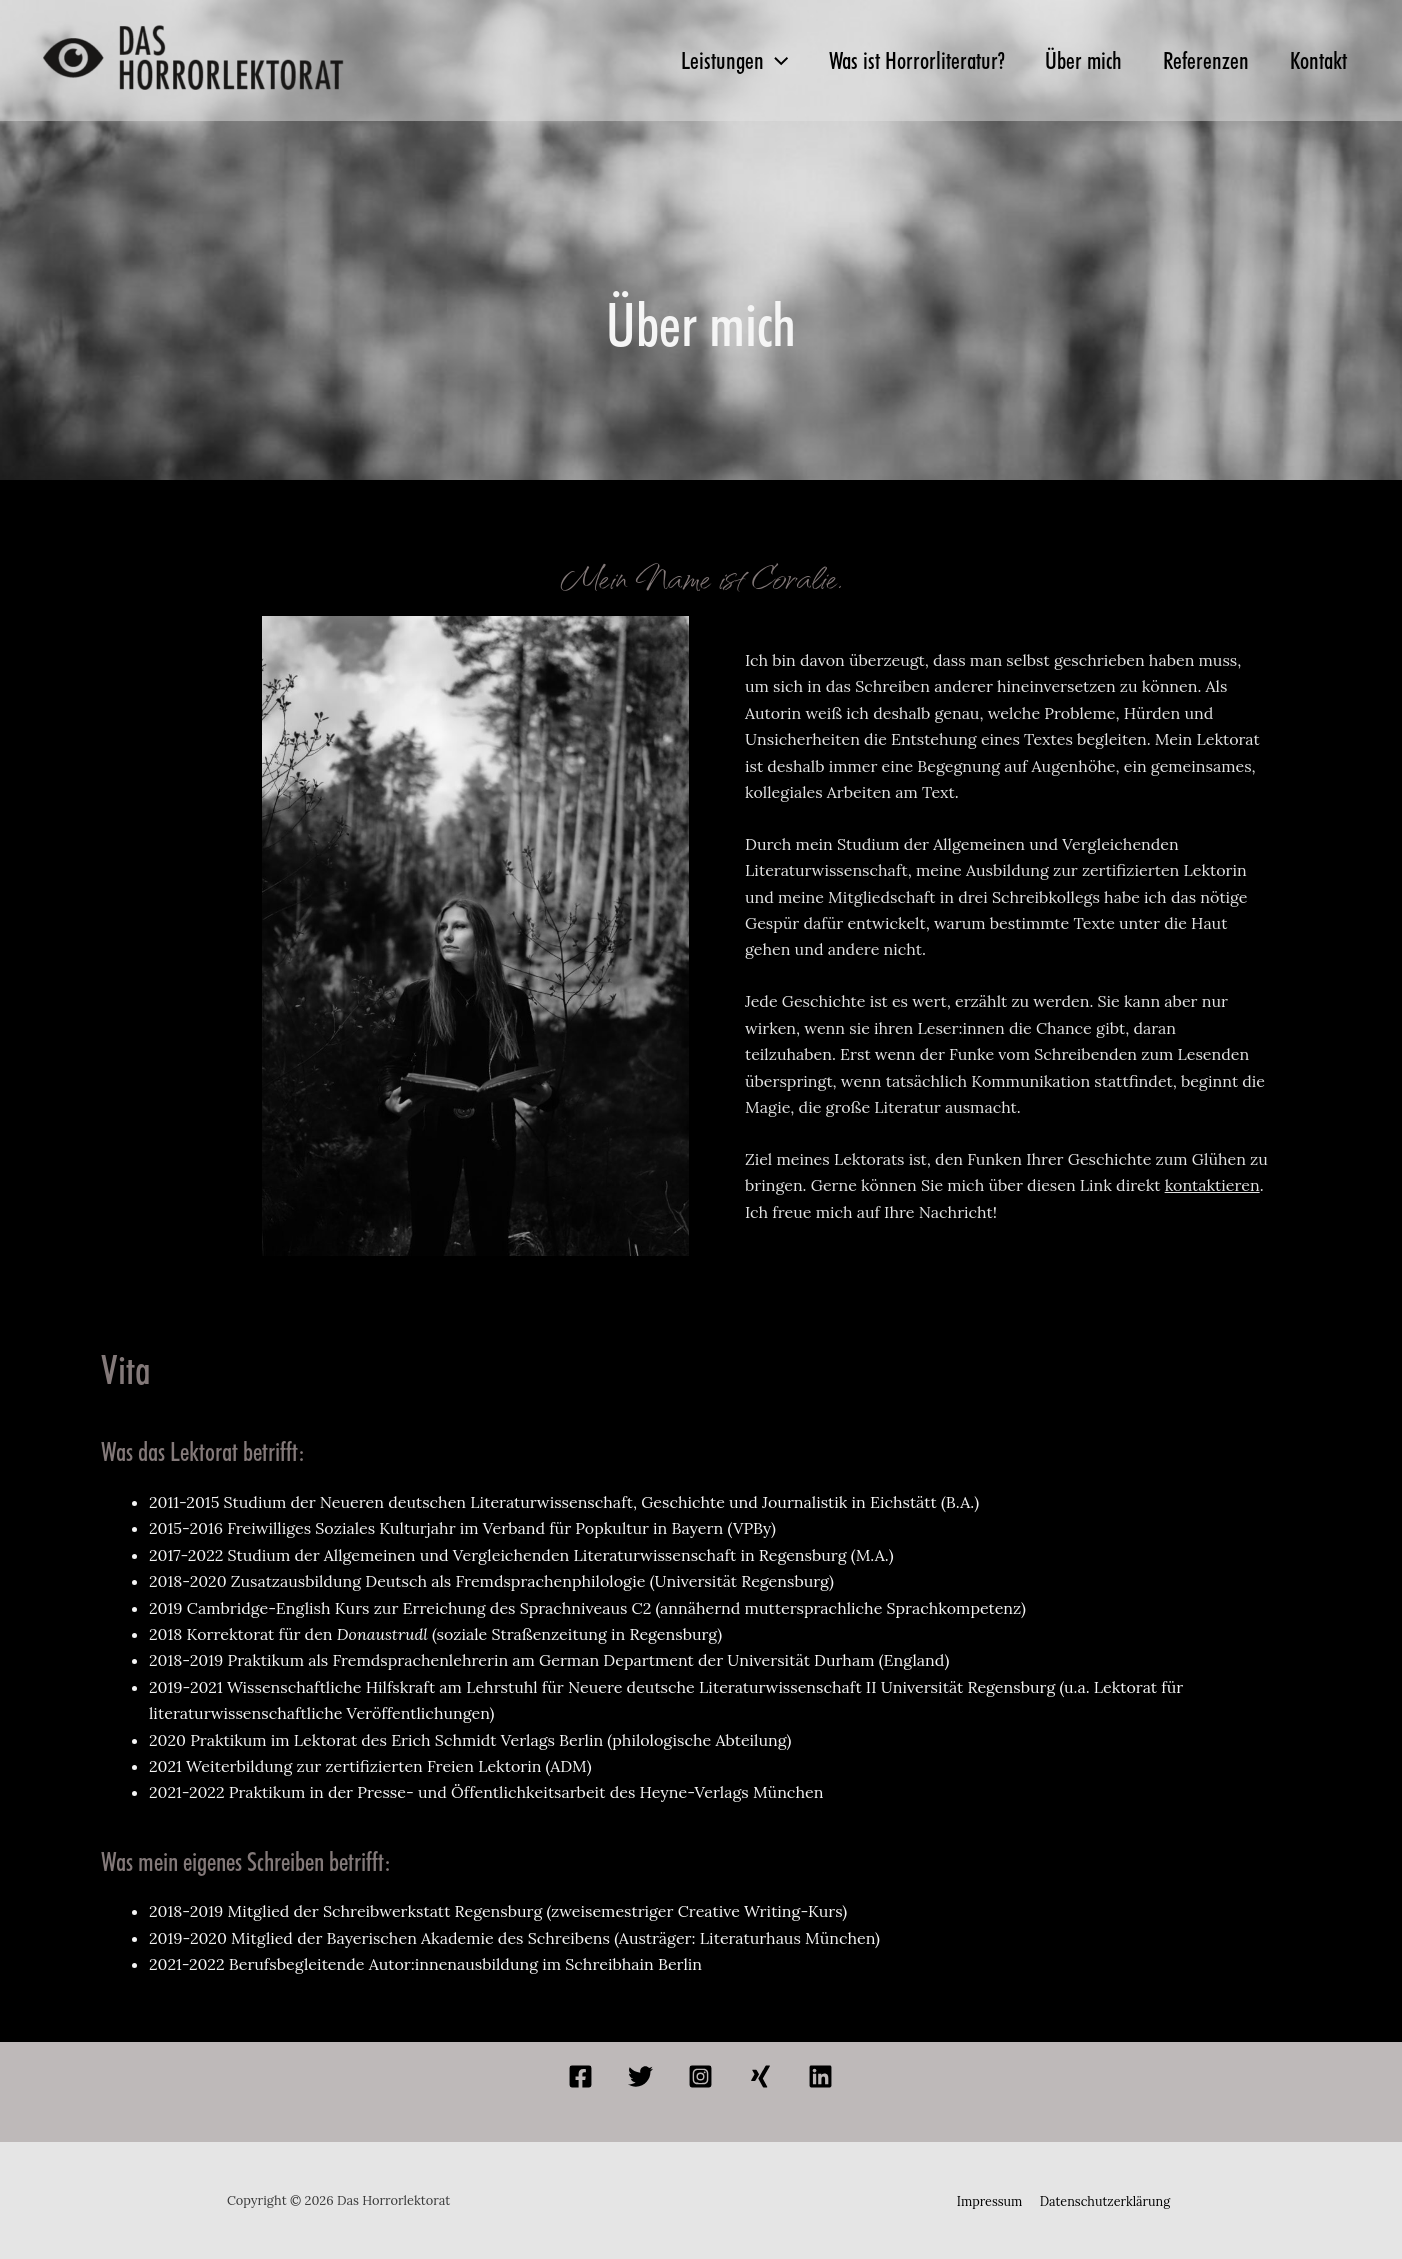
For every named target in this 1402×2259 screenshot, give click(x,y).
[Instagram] (700, 2076)
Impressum (991, 2200)
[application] (743, 61)
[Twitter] (640, 2076)
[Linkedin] (820, 2076)
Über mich (1065, 60)
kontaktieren (1212, 1185)
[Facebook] (580, 2076)
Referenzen (1195, 60)
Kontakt (1314, 60)
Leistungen (701, 61)
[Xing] (760, 2076)
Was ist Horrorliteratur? (891, 60)
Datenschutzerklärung (1103, 2200)
